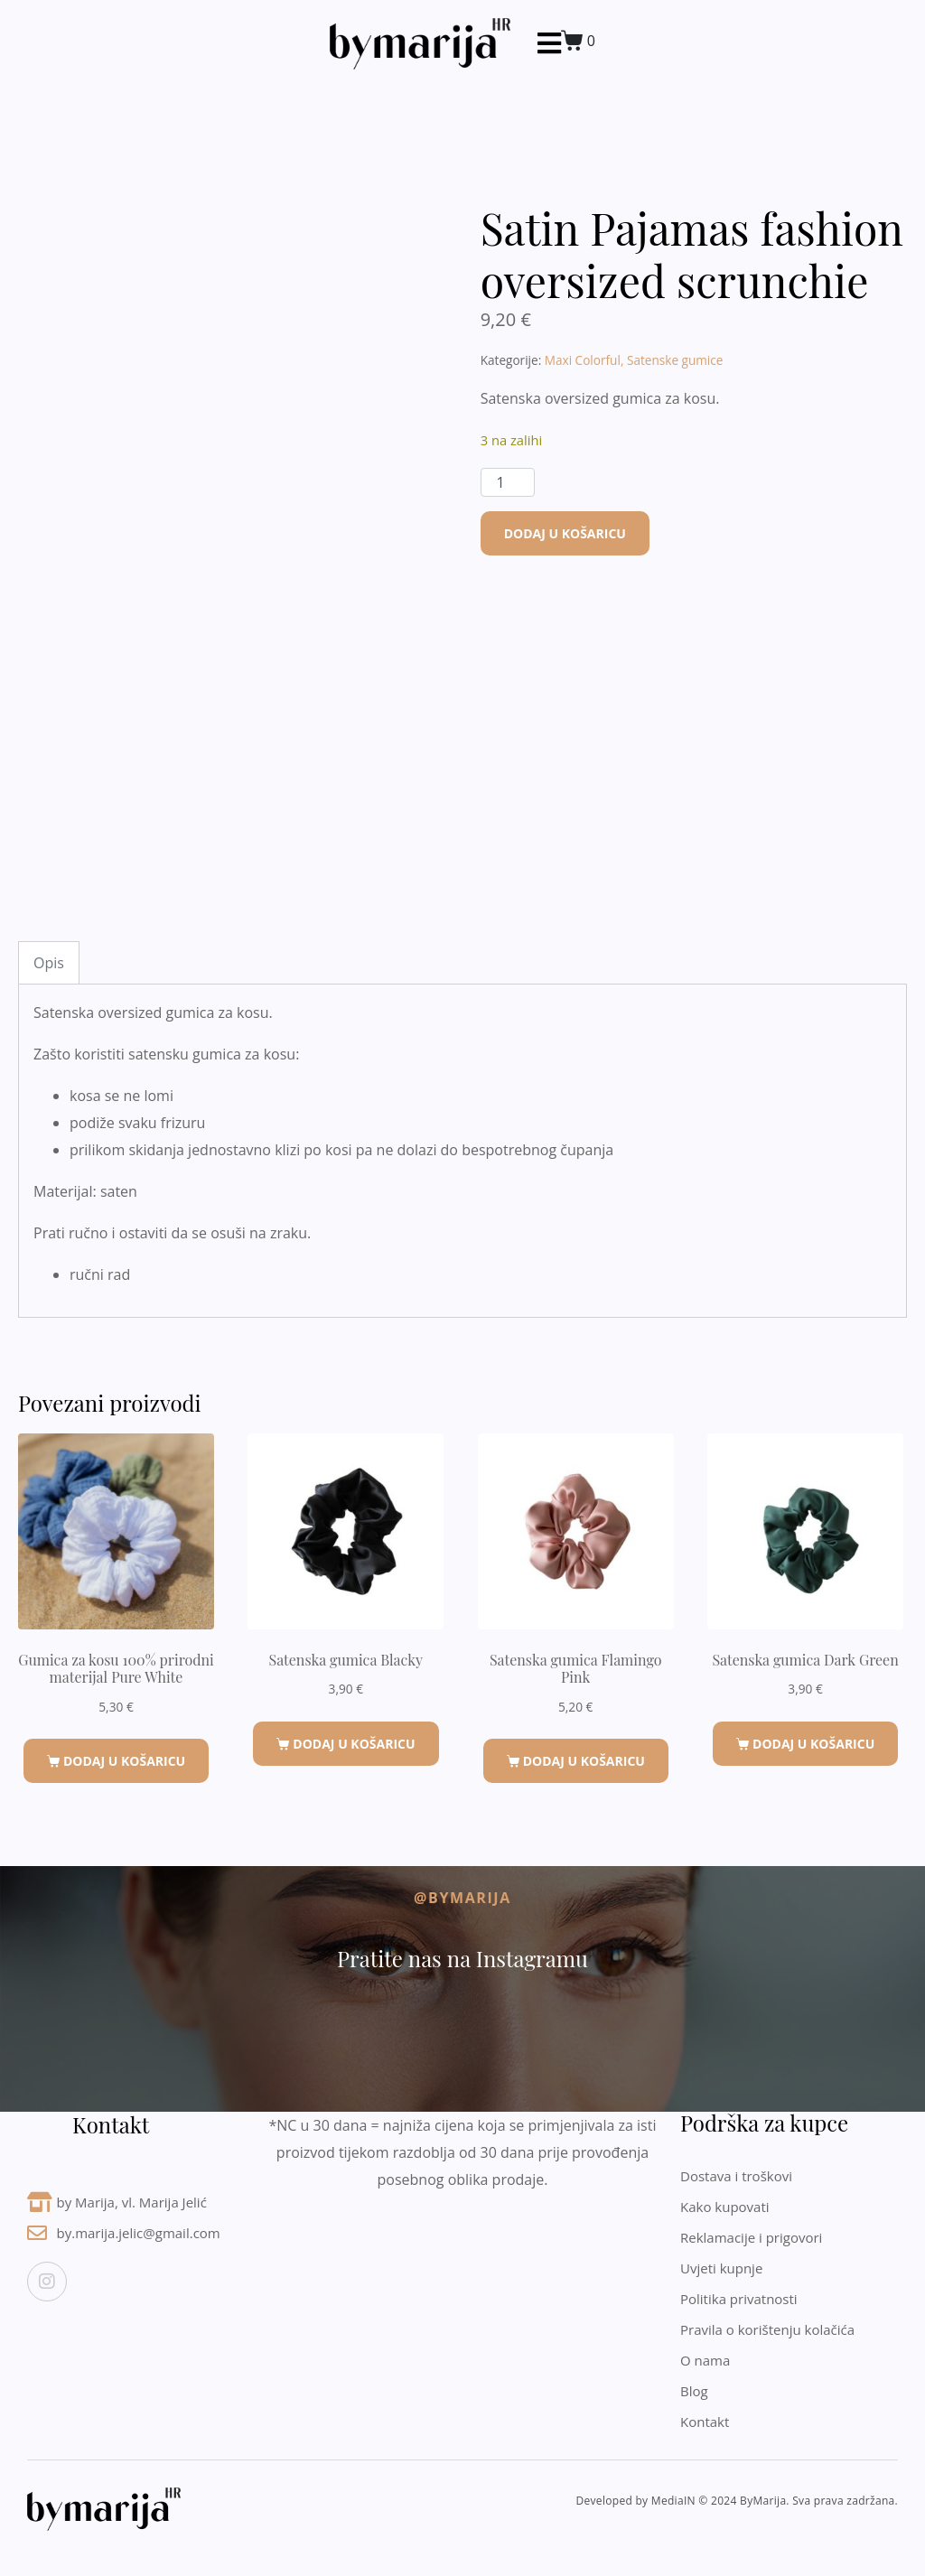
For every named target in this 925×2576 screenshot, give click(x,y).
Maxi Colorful (583, 360)
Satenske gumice (675, 360)
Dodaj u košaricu (565, 533)
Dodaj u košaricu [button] (124, 1760)
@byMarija (462, 1898)
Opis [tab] (48, 963)
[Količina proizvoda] (508, 482)
